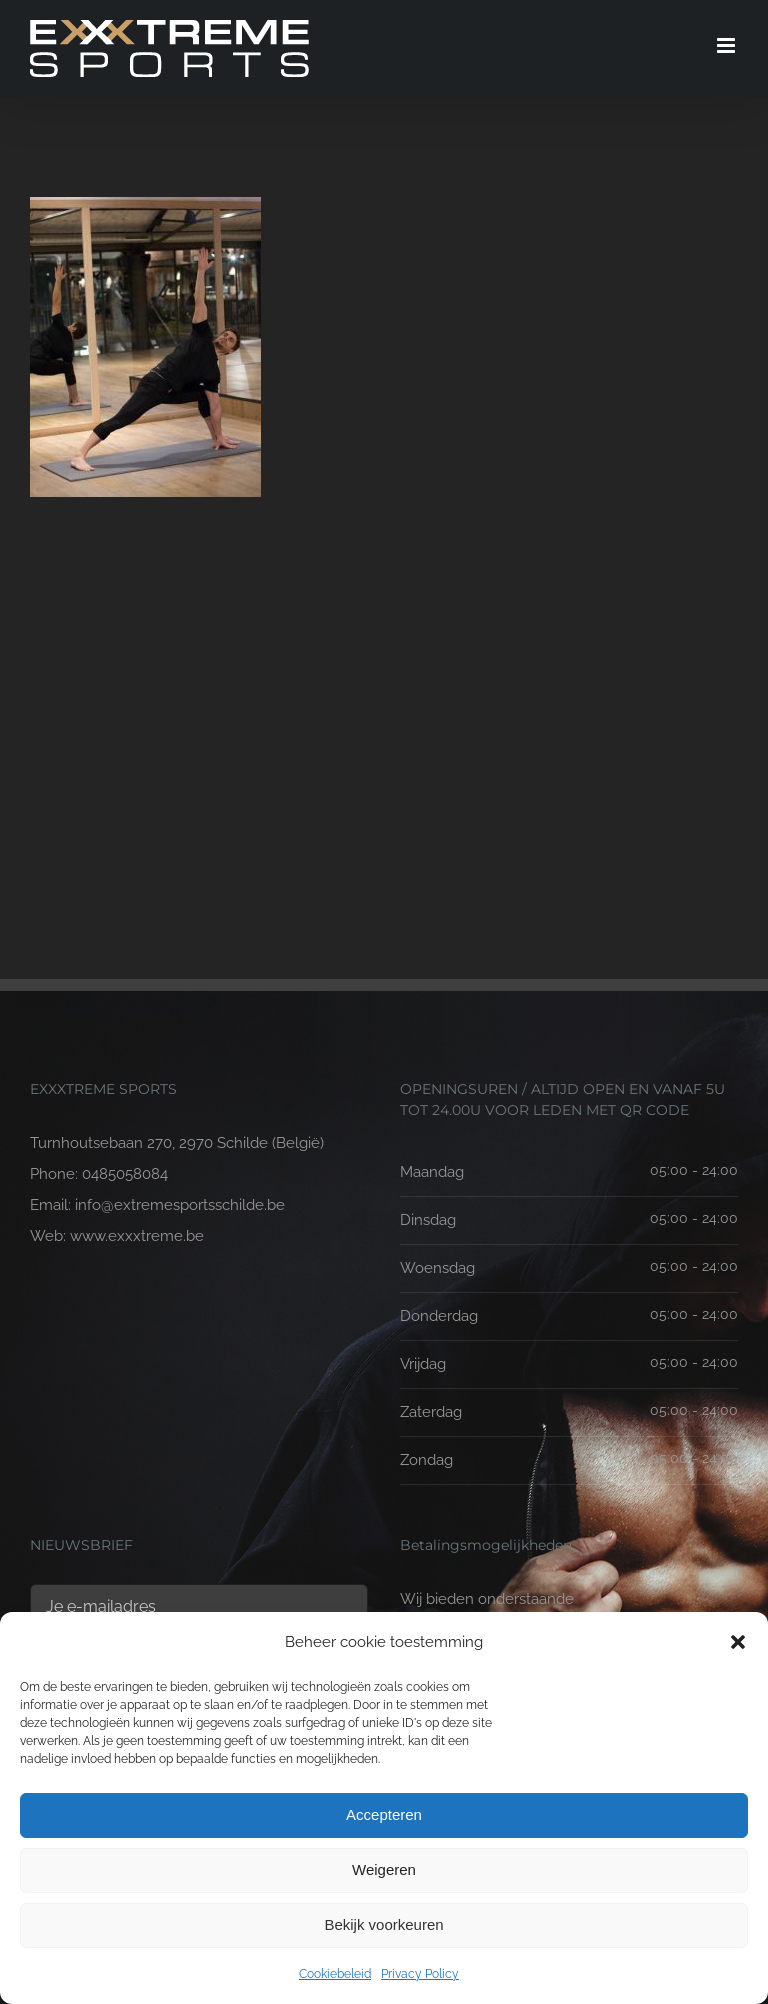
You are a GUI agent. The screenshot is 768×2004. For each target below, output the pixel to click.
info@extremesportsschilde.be (180, 1205)
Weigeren (384, 1869)
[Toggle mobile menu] (727, 45)
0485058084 (125, 1174)
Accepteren (384, 1814)
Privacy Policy (420, 1974)
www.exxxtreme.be (137, 1236)
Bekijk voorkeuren (383, 1924)
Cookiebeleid (335, 1974)
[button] (738, 1642)
